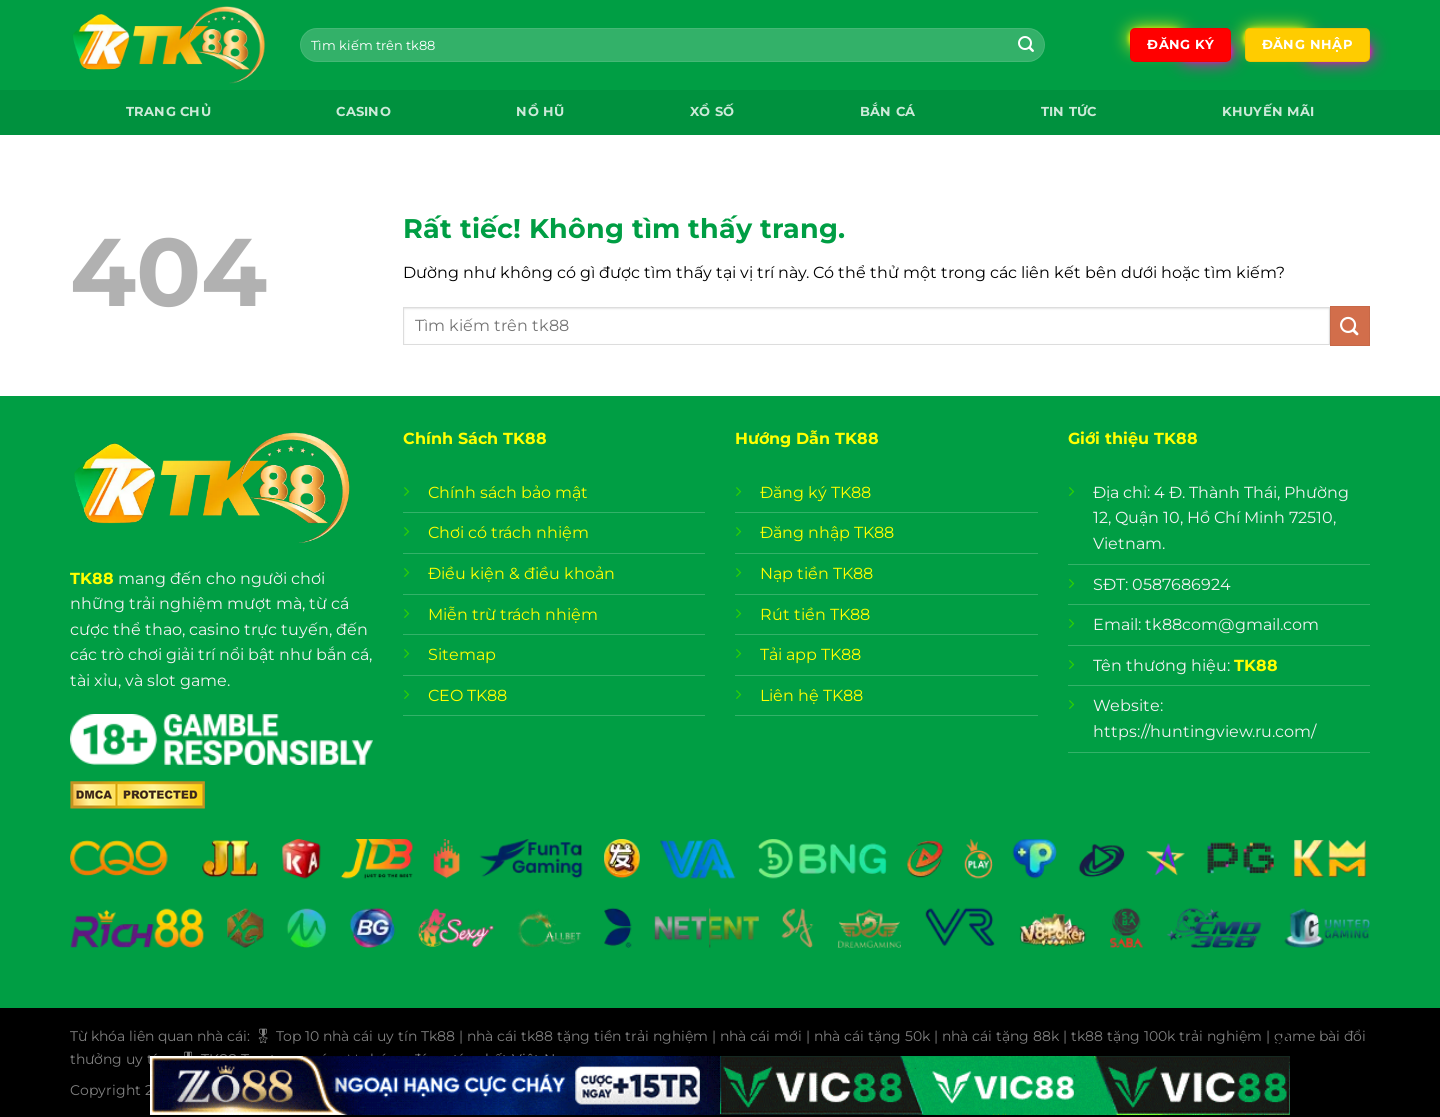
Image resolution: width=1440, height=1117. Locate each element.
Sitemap (462, 654)
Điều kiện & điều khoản (521, 573)
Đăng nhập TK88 (827, 532)
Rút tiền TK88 (815, 614)
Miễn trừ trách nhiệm (513, 614)
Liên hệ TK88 (811, 695)
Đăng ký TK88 (815, 492)
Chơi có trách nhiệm (508, 532)
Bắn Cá (888, 111)
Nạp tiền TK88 (816, 573)
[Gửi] (1026, 45)
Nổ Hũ (540, 111)
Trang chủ (168, 111)
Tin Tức (1069, 111)
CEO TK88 (467, 695)
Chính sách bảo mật (510, 492)
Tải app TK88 (810, 654)
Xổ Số (712, 111)
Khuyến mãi (1268, 111)
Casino (363, 111)
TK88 (92, 578)
